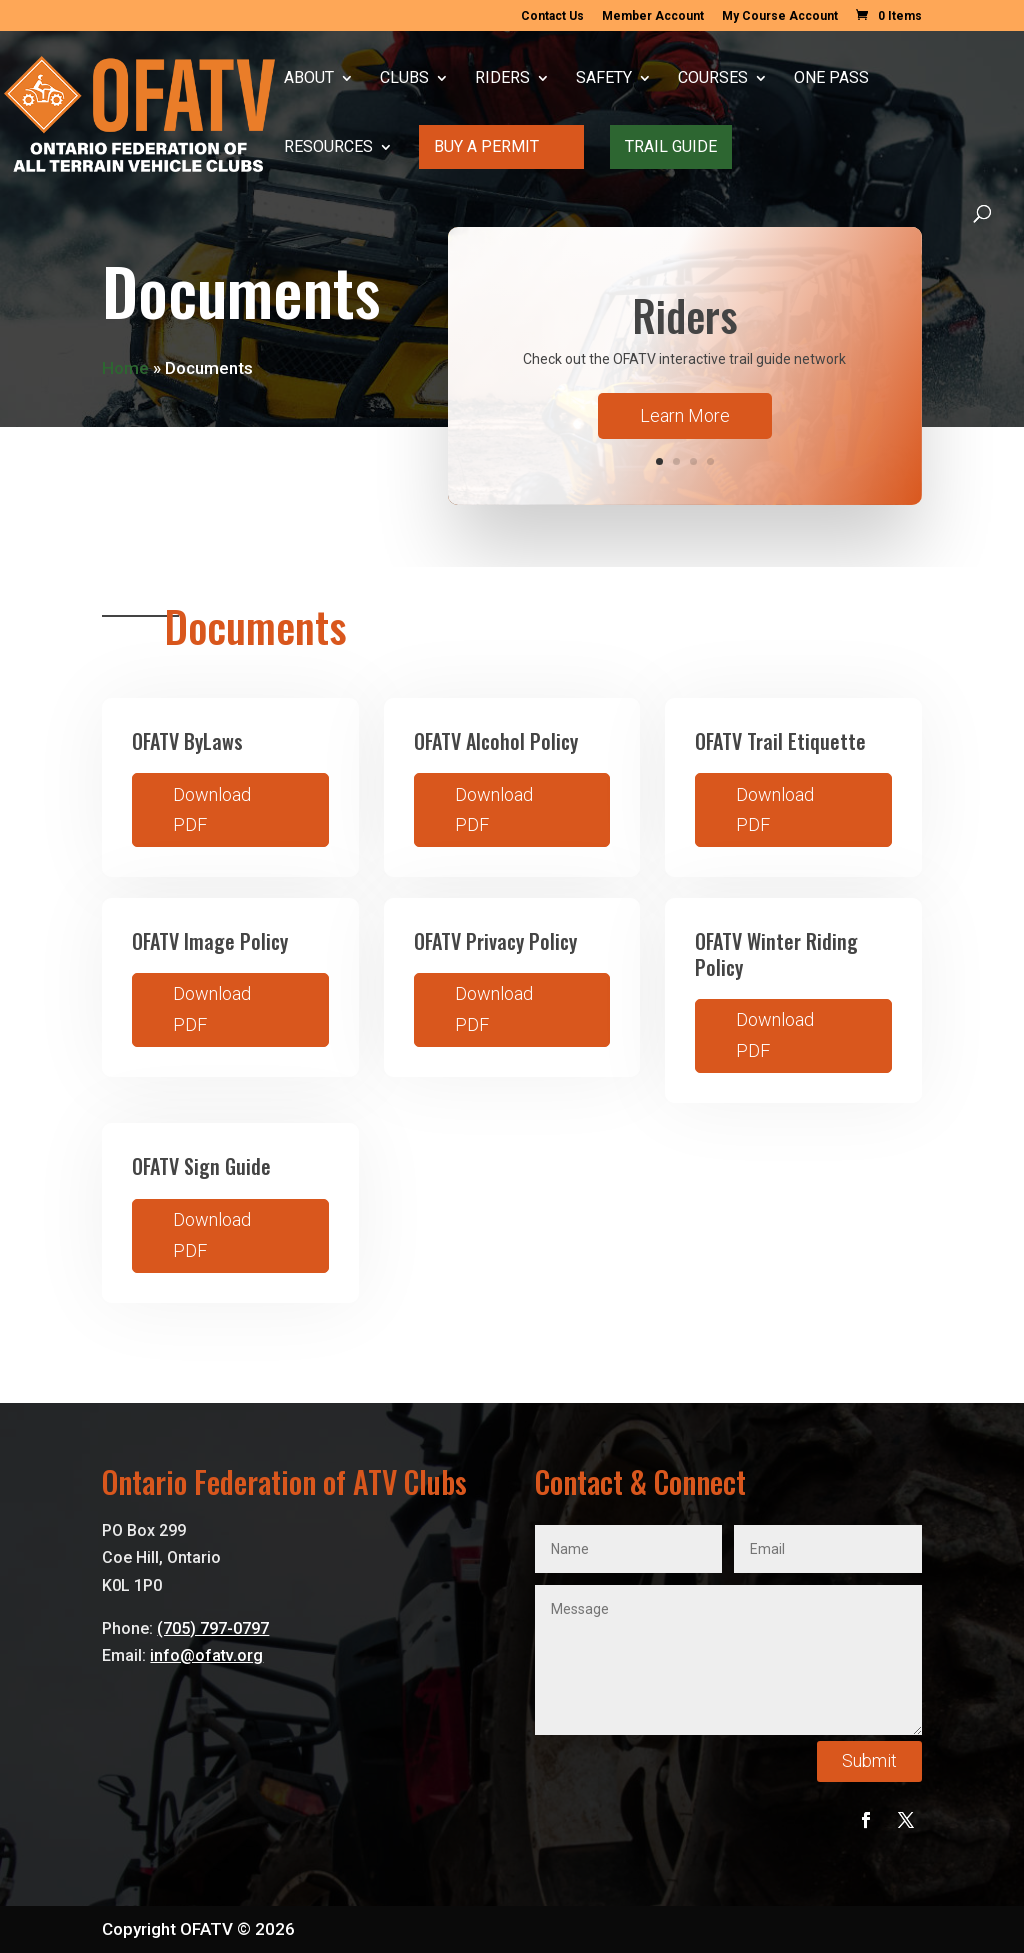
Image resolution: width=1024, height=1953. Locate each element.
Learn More (685, 415)
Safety (604, 79)
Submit (869, 1760)
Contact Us (552, 16)
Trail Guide (671, 146)
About (309, 79)
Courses (713, 79)
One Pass (831, 79)
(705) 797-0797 (213, 1628)
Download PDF (212, 810)
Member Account (653, 16)
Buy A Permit (486, 146)
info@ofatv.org (206, 1655)
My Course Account (780, 16)
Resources (328, 148)
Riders (502, 79)
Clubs (404, 79)
